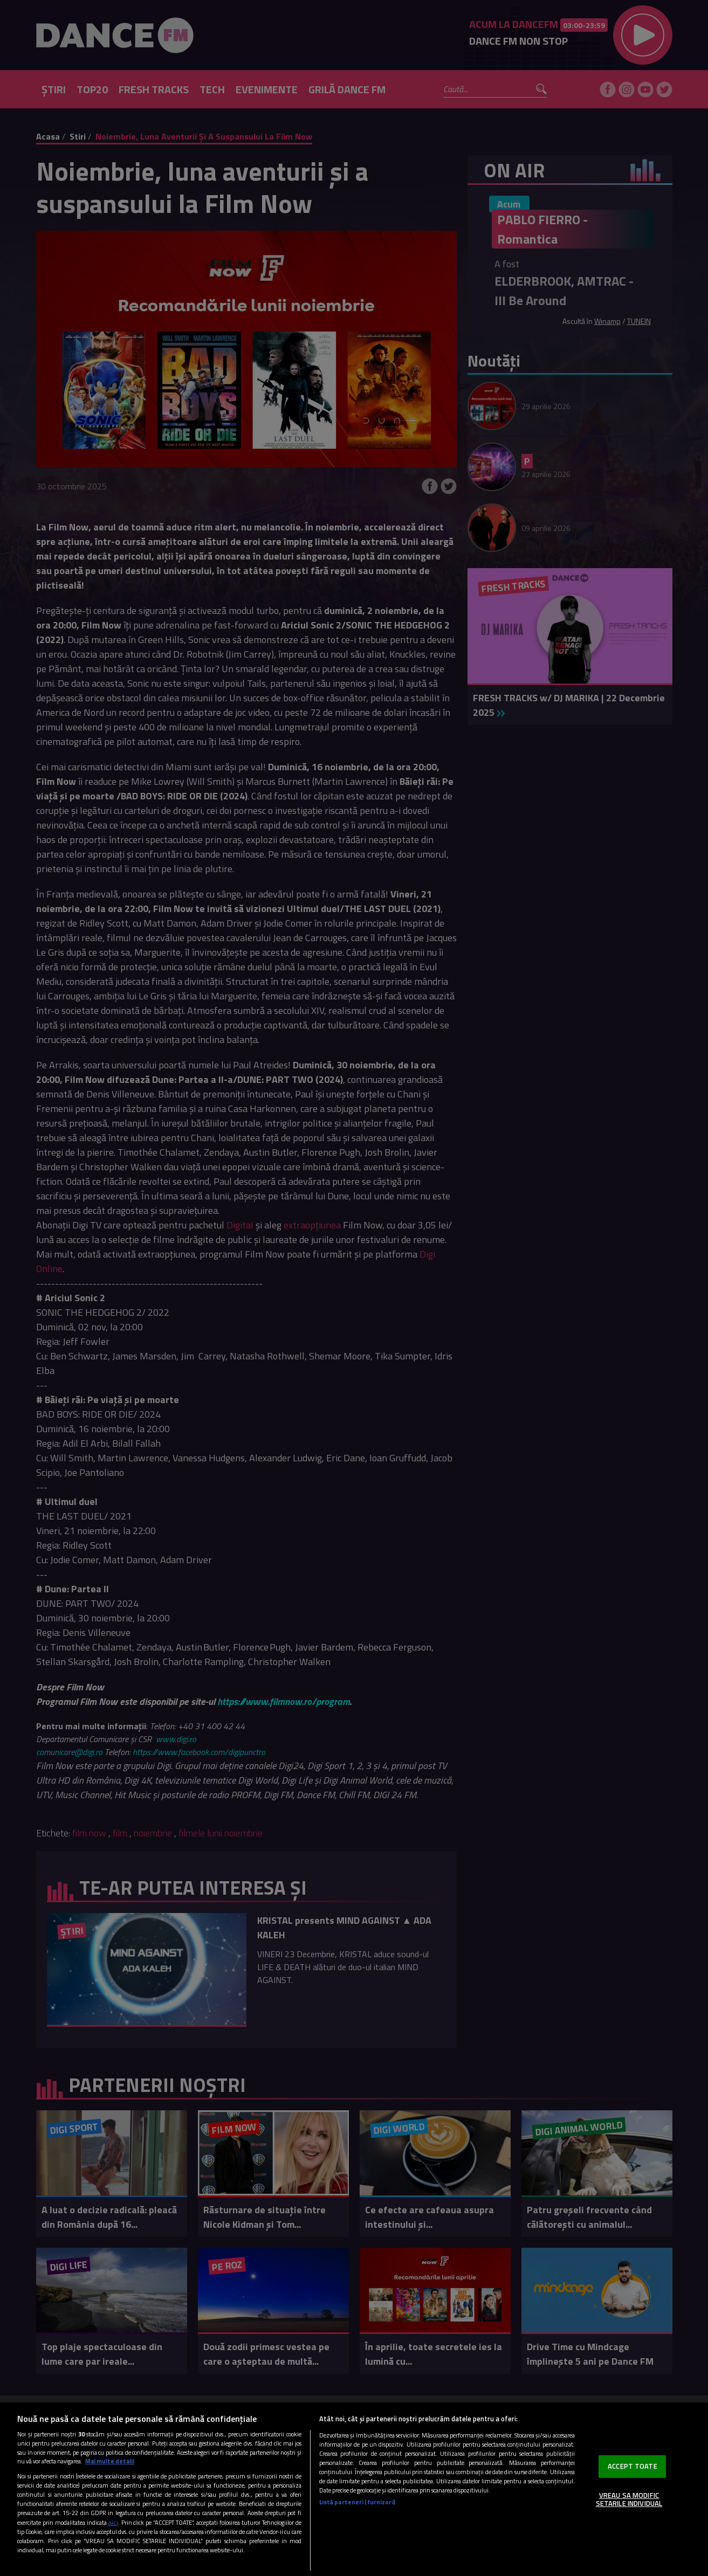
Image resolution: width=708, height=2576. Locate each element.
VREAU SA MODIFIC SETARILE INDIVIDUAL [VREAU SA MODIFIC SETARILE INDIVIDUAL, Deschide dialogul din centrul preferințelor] (629, 2499)
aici (113, 2522)
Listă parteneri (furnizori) (357, 2501)
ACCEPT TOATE (632, 2466)
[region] (354, 2489)
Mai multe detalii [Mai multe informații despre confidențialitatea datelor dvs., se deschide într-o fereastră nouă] (109, 2460)
